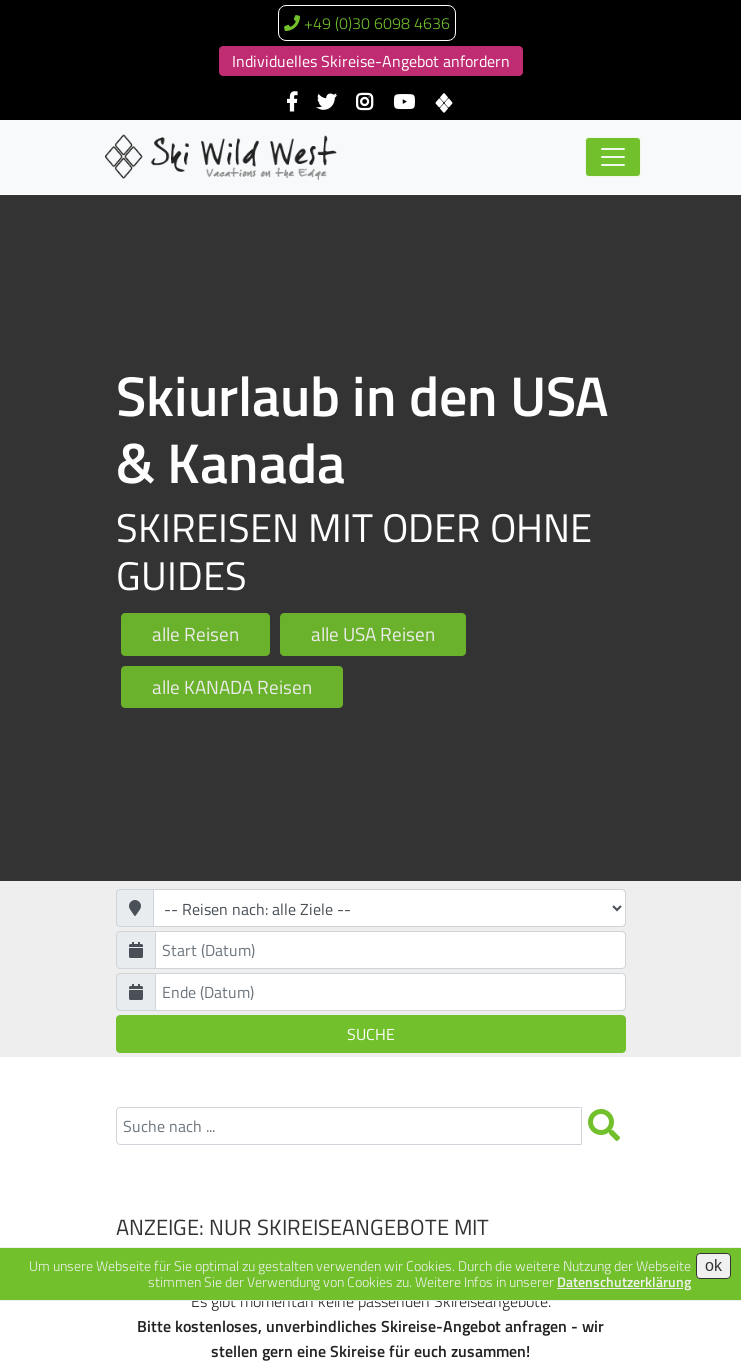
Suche (371, 1034)
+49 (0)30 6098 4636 (377, 23)
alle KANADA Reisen (232, 686)
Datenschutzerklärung (624, 1281)
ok (713, 1265)
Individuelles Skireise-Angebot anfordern (371, 61)
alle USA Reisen (373, 633)
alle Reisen (195, 633)
